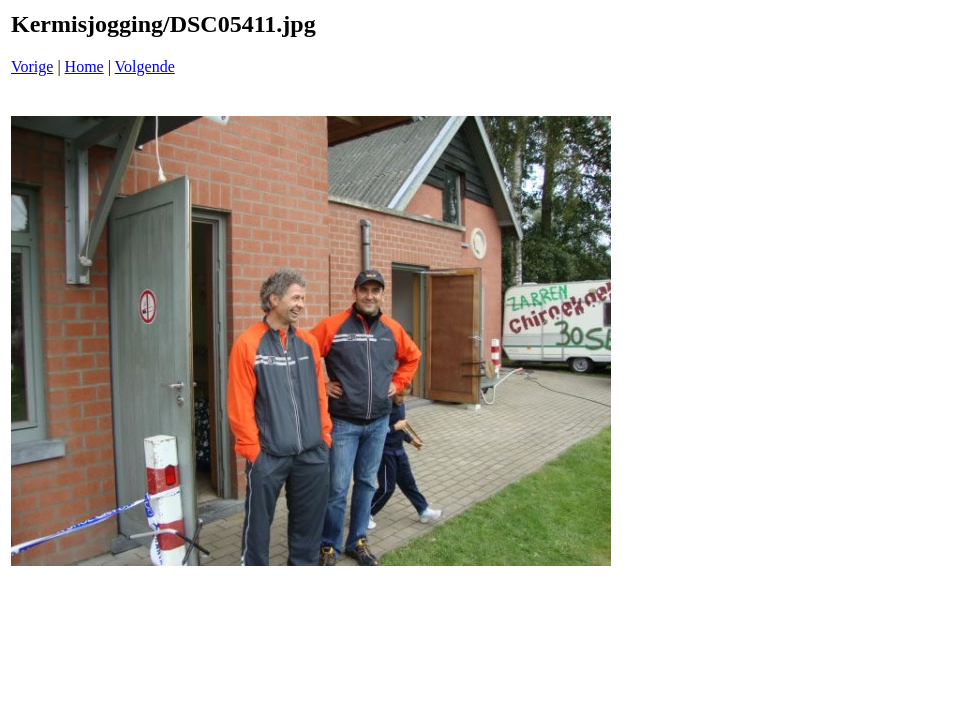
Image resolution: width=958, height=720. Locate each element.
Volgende (145, 66)
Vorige (32, 66)
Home (84, 66)
